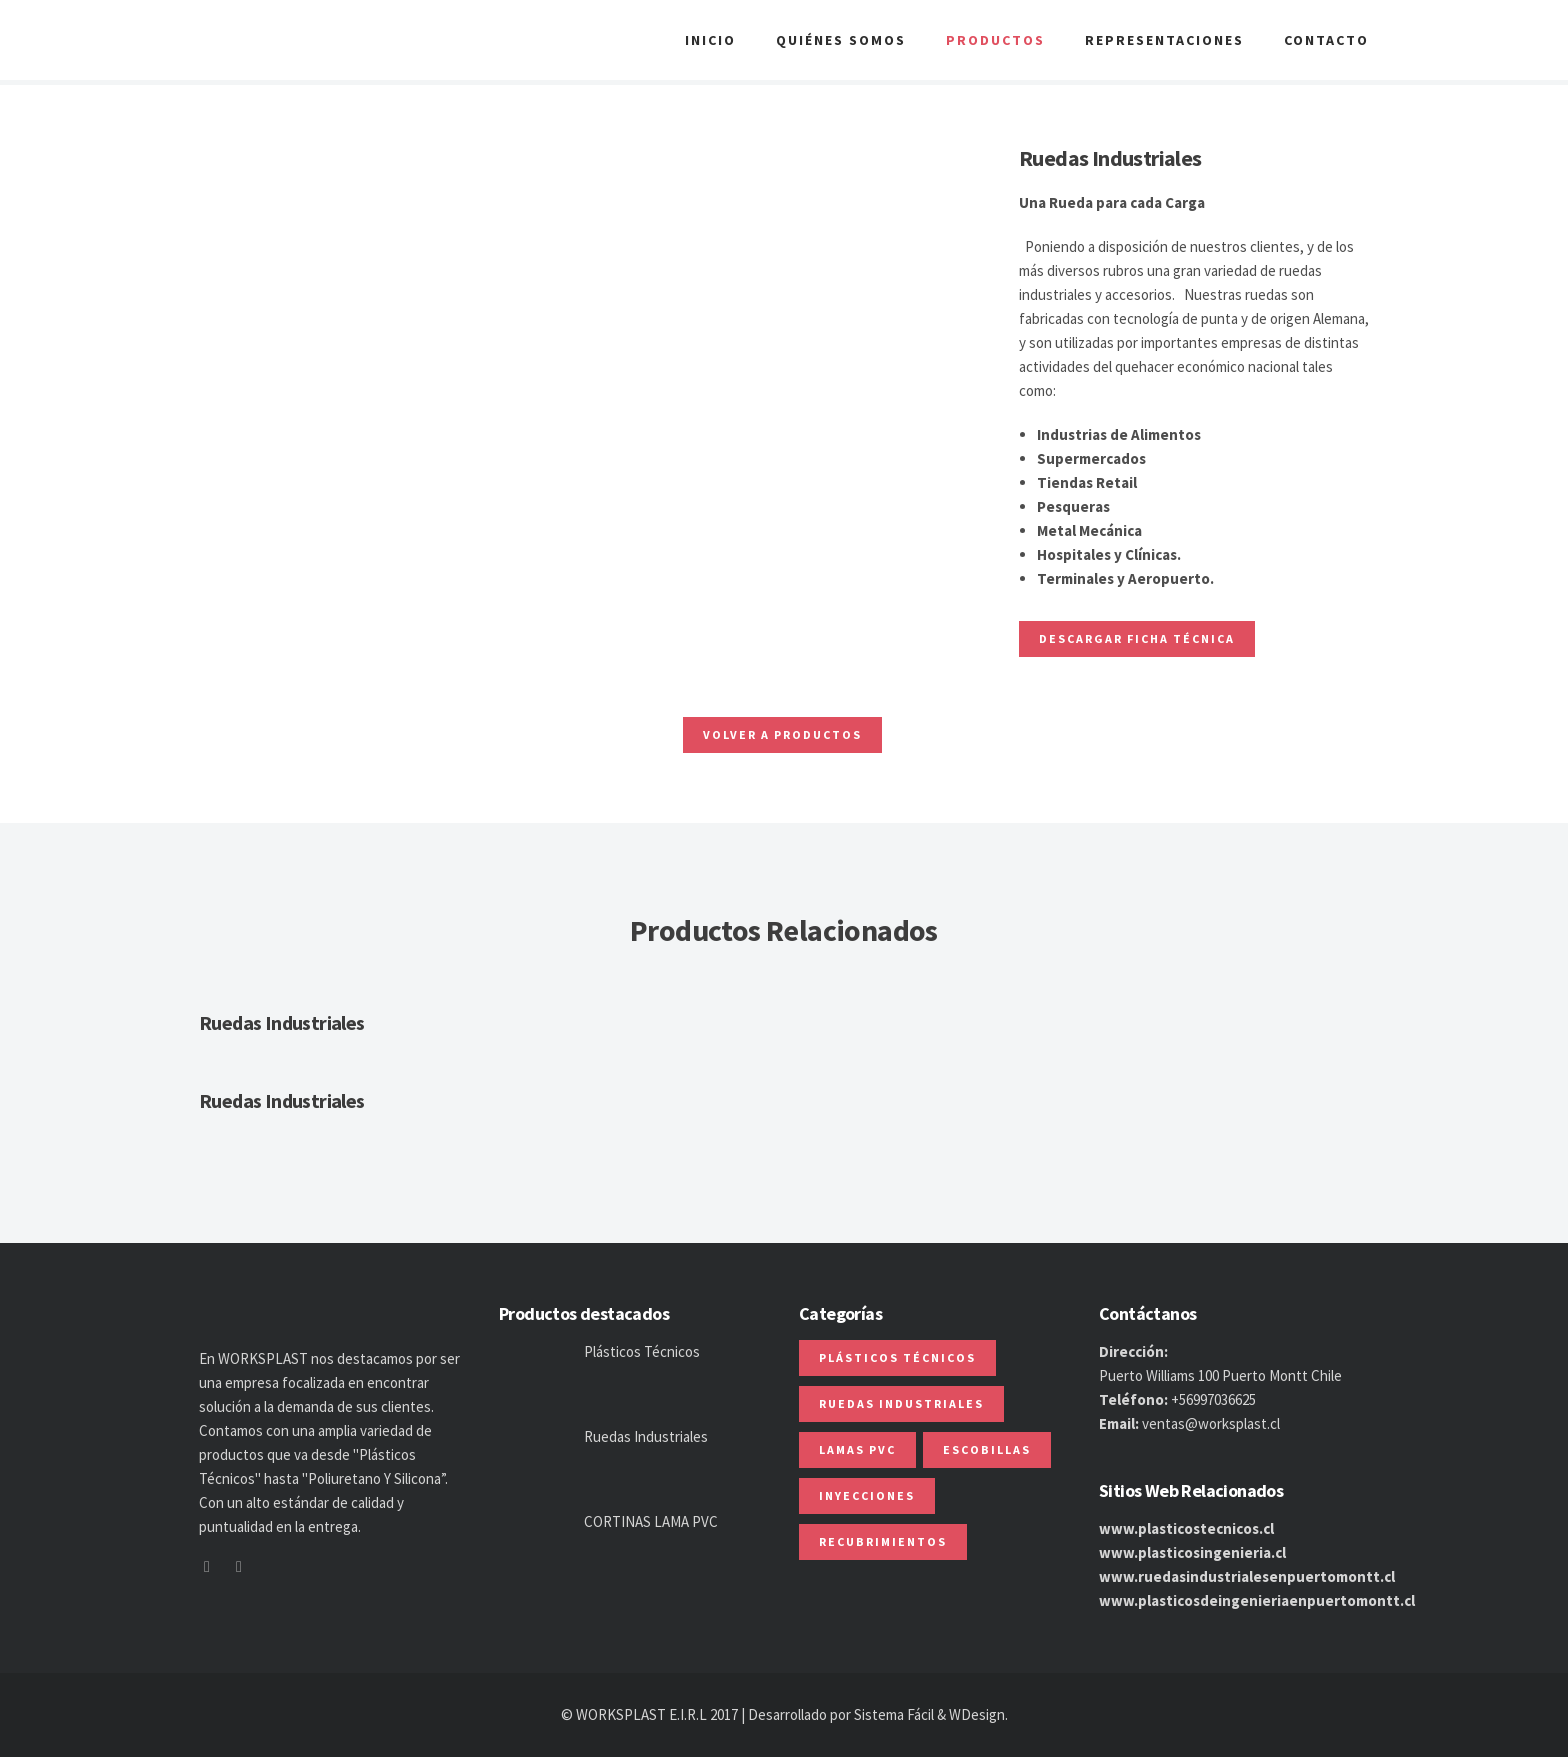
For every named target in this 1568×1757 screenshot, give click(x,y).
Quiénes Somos (841, 40)
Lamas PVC (857, 1449)
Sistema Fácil (894, 1714)
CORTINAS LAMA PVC (651, 1521)
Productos (995, 40)
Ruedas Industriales (282, 1022)
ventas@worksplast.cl (1211, 1423)
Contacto (1326, 40)
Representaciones (1164, 40)
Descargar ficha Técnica (1137, 638)
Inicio (710, 40)
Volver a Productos (782, 734)
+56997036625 (1213, 1399)
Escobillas (987, 1449)
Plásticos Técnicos (642, 1351)
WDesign (977, 1714)
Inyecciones (867, 1495)
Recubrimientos (883, 1541)
